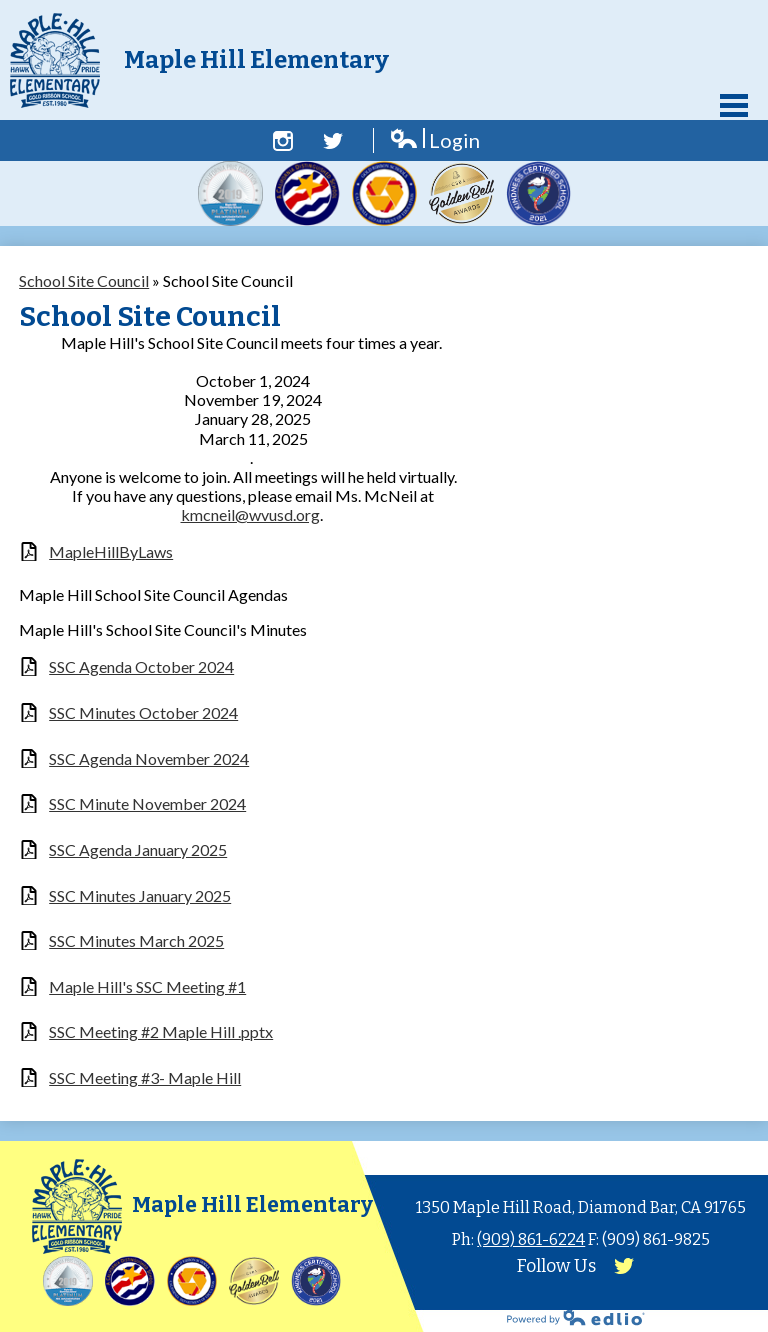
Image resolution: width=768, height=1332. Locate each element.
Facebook (283, 141)
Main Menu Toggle (734, 105)
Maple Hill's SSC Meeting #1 (147, 986)
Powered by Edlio (576, 1317)
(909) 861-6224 (531, 1239)
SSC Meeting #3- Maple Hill (145, 1077)
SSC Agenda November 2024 (149, 758)
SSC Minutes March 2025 (136, 940)
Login (434, 140)
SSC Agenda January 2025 (138, 849)
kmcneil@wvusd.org (250, 514)
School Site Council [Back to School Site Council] (84, 280)
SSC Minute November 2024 (147, 803)
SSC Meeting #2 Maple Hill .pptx (161, 1031)
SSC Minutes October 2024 (143, 712)
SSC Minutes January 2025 (140, 895)
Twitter (333, 141)
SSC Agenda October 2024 (141, 666)
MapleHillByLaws (111, 551)
